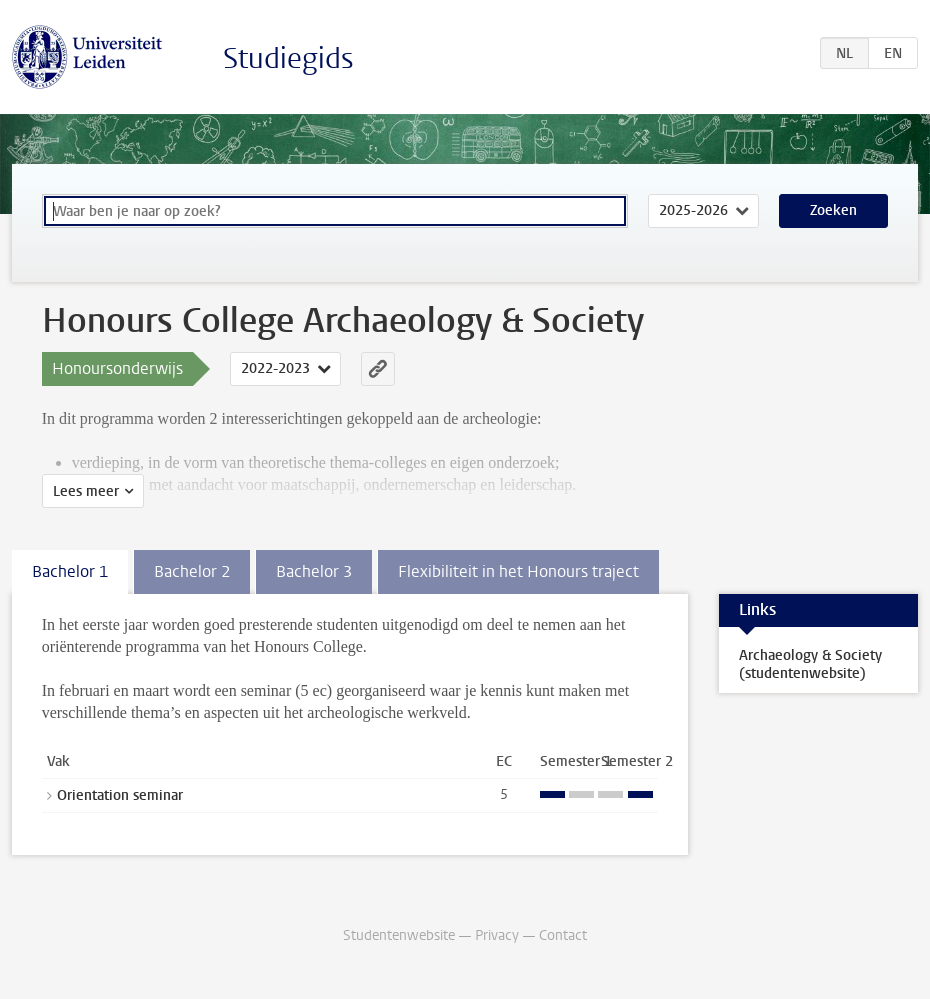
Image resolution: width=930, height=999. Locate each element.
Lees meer (86, 491)
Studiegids (288, 58)
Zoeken (833, 210)
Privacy (497, 935)
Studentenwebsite (399, 935)
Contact (563, 935)
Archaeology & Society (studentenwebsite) (810, 664)
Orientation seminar (120, 795)
